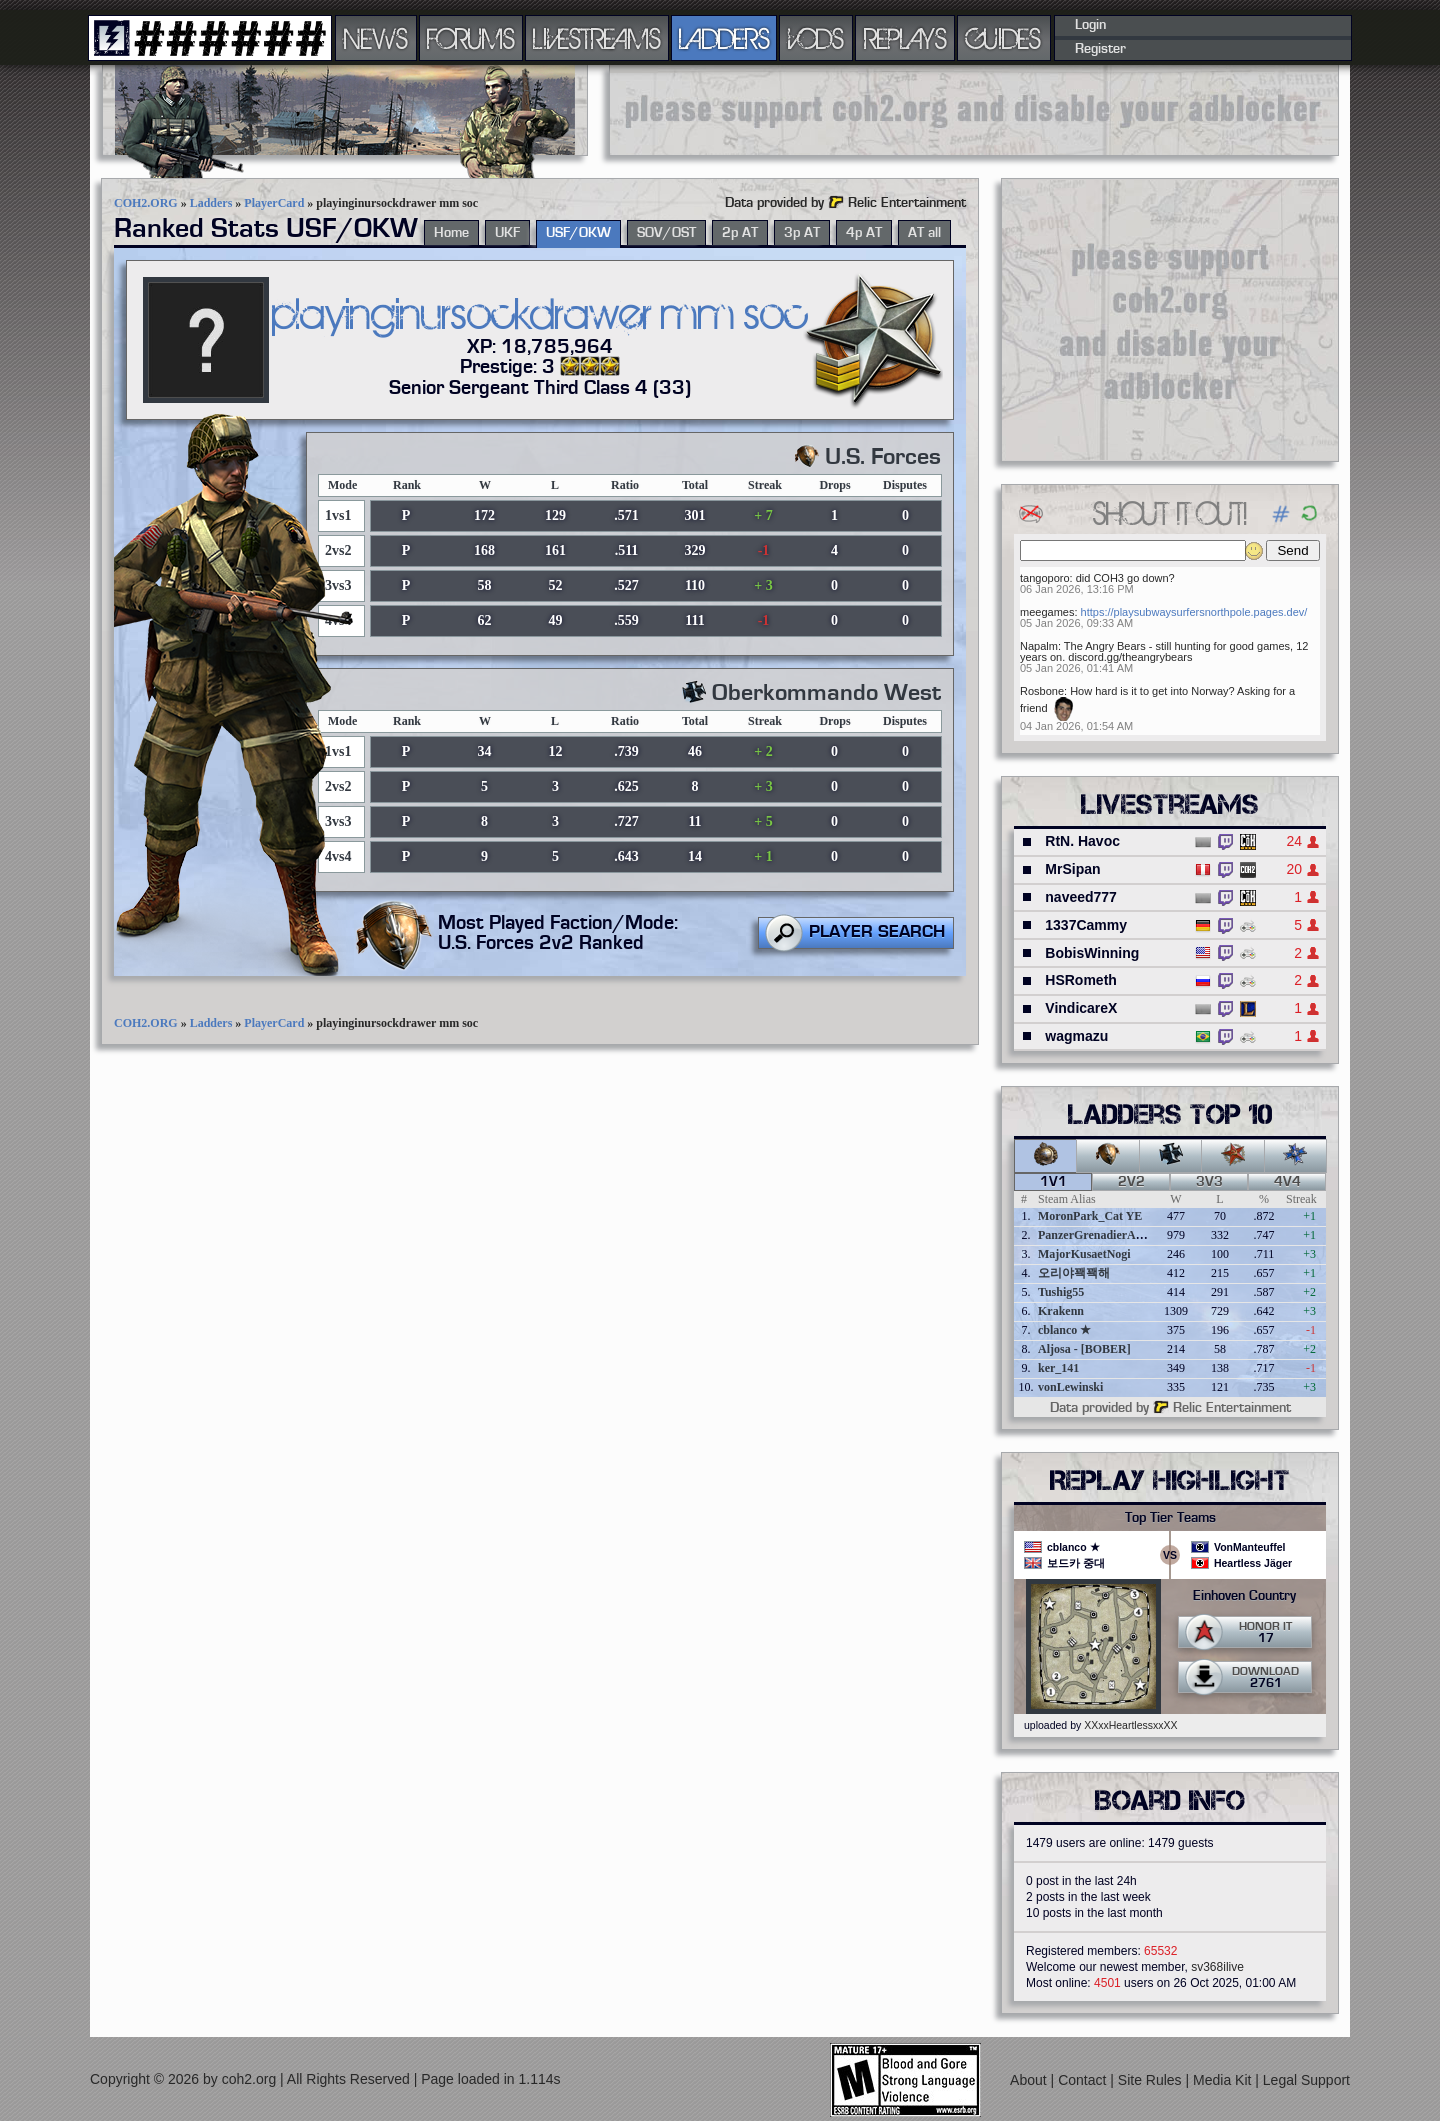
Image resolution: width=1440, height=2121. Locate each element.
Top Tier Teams (1170, 1518)
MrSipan (1072, 869)
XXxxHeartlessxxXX (1130, 1725)
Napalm (1039, 646)
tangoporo (1045, 578)
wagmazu (1076, 1036)
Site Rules (1152, 2080)
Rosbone (1042, 691)
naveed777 (1081, 897)
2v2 (1131, 1182)
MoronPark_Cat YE (1090, 1216)
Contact (1084, 2080)
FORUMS (471, 38)
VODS (816, 38)
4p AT (864, 233)
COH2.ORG (146, 203)
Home (451, 233)
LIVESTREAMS (597, 38)
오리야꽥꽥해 (1074, 1273)
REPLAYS (905, 38)
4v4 (1287, 1182)
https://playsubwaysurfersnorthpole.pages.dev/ (1194, 612)
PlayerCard (274, 203)
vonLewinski (1070, 1387)
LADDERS (724, 38)
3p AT (802, 233)
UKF (507, 233)
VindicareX (1081, 1008)
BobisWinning (1092, 953)
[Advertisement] (974, 110)
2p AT (740, 233)
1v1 (1053, 1182)
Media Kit (1224, 2080)
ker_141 (1058, 1368)
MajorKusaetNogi (1084, 1254)
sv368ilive (1217, 1967)
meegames (1047, 612)
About (1030, 2080)
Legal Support (1306, 2080)
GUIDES (1004, 38)
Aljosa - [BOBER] (1084, 1349)
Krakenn (1061, 1311)
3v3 (1209, 1182)
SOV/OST (666, 233)
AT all (924, 233)
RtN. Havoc (1082, 841)
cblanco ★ (1064, 1330)
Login (1090, 25)
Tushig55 (1061, 1292)
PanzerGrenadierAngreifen (1108, 1235)
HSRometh (1081, 980)
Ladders (211, 203)
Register (1100, 49)
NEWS (376, 38)
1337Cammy (1086, 925)
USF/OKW (578, 233)
